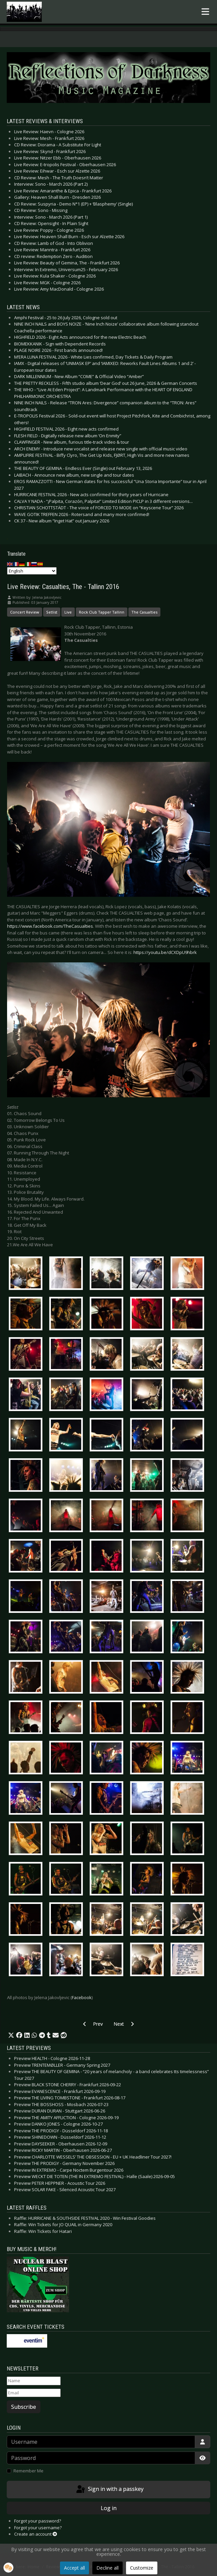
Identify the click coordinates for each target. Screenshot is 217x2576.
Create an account (35, 2534)
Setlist (51, 612)
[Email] (34, 2393)
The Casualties (144, 612)
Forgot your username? (38, 2528)
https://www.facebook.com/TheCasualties (50, 926)
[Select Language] (32, 571)
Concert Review (24, 612)
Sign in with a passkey (109, 2490)
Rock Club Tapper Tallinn (101, 612)
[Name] (34, 2381)
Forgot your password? (37, 2521)
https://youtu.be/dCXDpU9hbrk (165, 952)
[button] (11, 2035)
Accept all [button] (74, 2568)
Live (68, 612)
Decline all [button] (107, 2568)
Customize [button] (141, 2568)
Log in (109, 2508)
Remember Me (28, 2471)
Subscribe (23, 2407)
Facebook (82, 1997)
